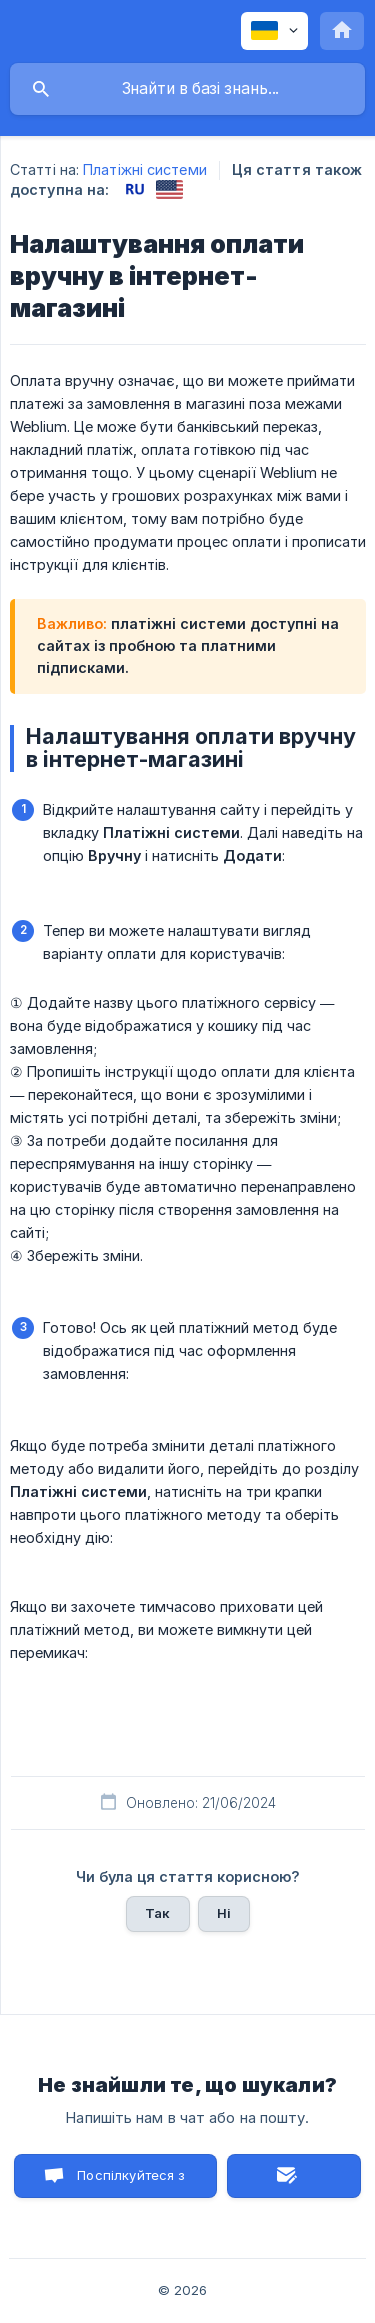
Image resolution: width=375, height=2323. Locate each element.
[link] (134, 189)
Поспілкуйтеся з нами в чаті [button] (131, 2182)
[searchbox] (187, 89)
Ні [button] (224, 1913)
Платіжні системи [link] (145, 169)
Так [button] (157, 1913)
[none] (274, 31)
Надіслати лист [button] (294, 2176)
